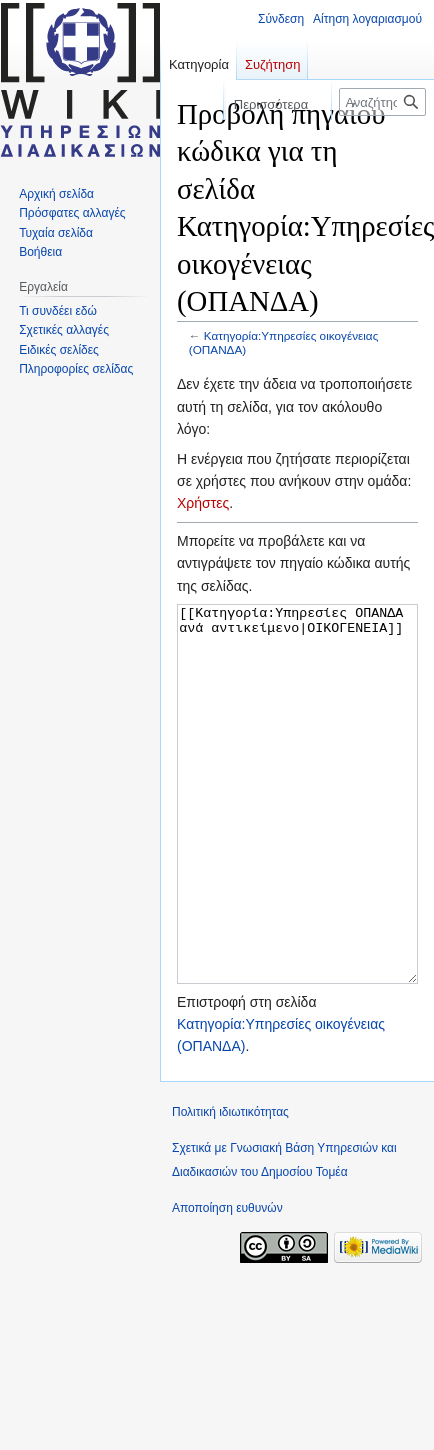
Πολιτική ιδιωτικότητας (230, 1187)
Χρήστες (203, 503)
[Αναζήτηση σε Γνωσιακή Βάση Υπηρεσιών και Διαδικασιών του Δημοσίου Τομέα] (382, 102)
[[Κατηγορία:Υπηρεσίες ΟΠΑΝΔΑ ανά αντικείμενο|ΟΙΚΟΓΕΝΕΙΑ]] (297, 831)
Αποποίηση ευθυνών (227, 1283)
